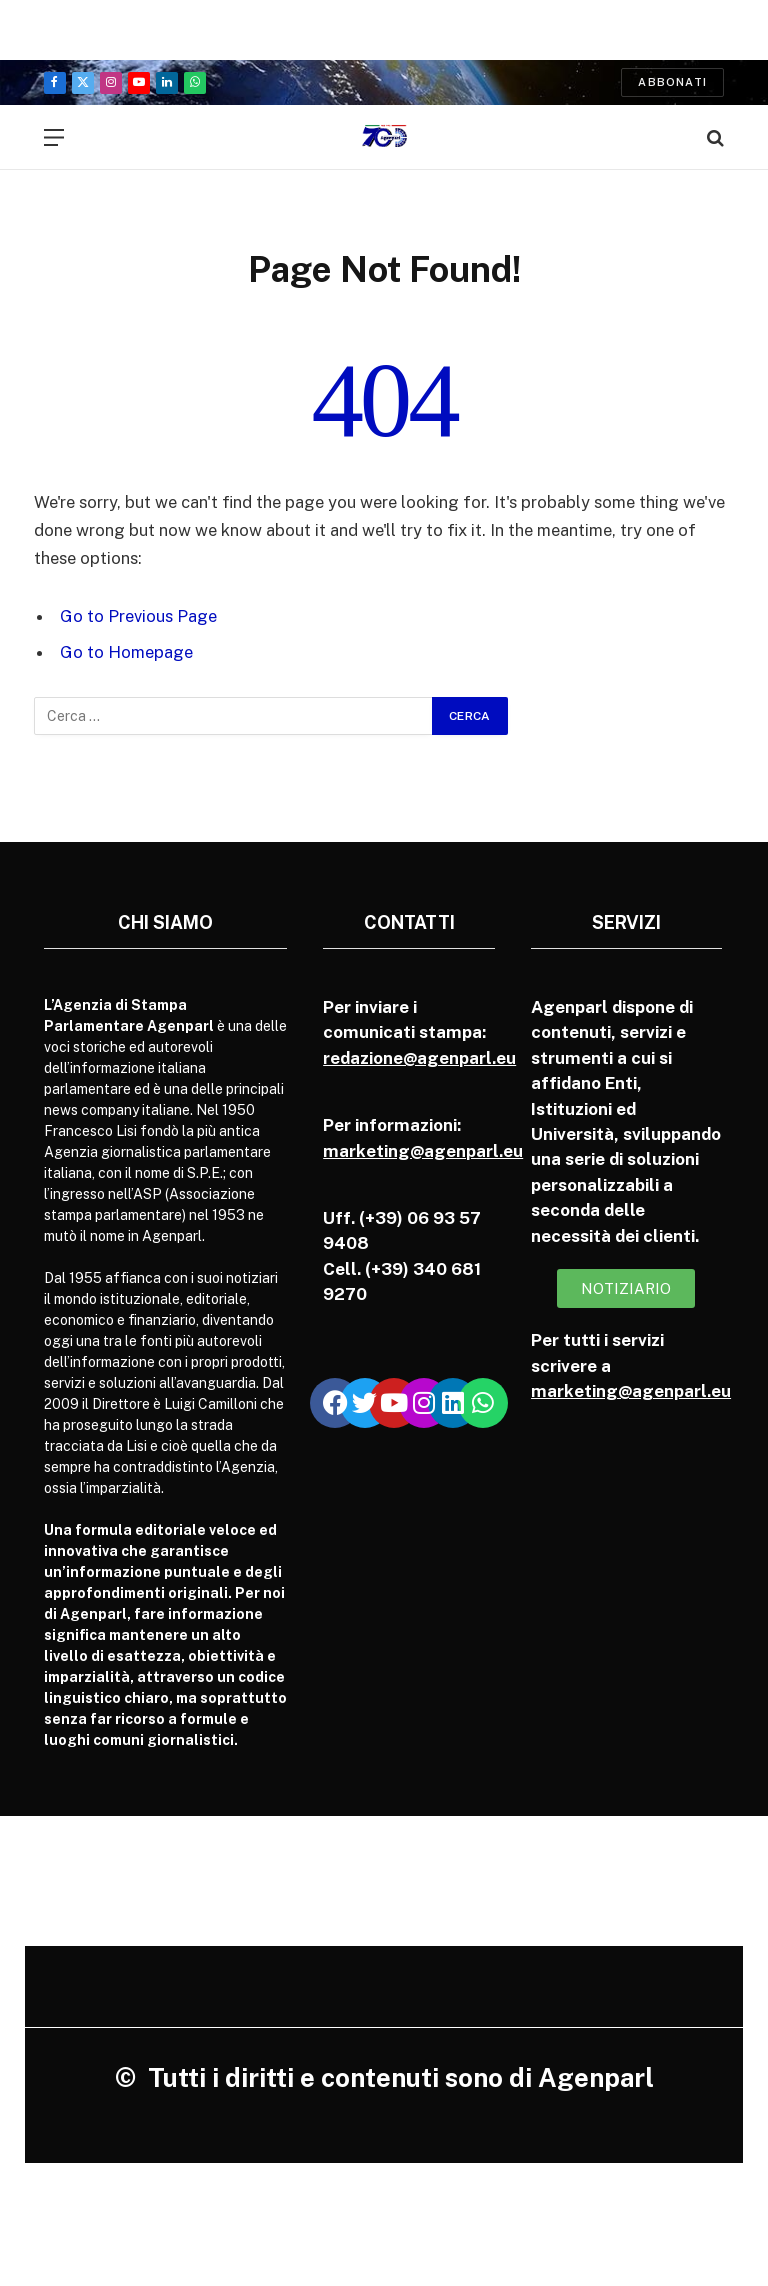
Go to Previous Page (138, 616)
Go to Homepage (126, 652)
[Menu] (54, 137)
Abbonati (672, 82)
